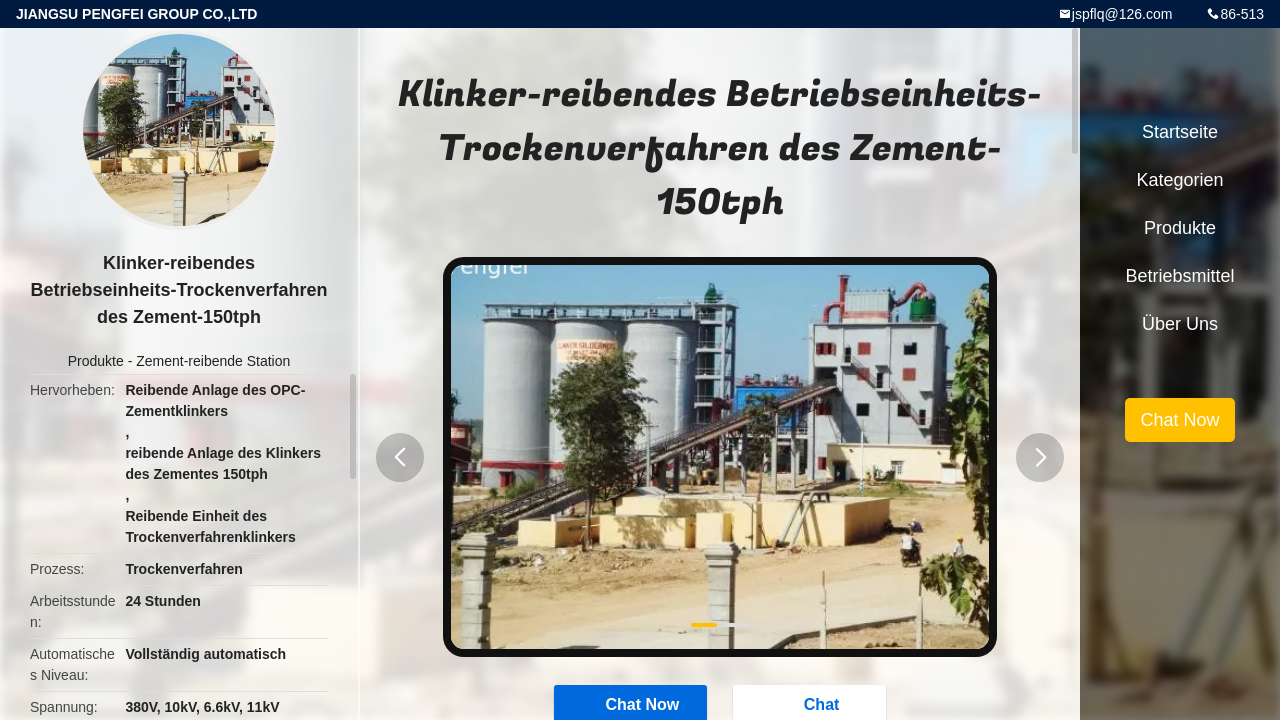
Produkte (96, 361)
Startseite (1180, 132)
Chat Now (1179, 420)
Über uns (1180, 324)
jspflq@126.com (1122, 14)
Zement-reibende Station (213, 361)
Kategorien (1179, 180)
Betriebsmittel (1179, 276)
